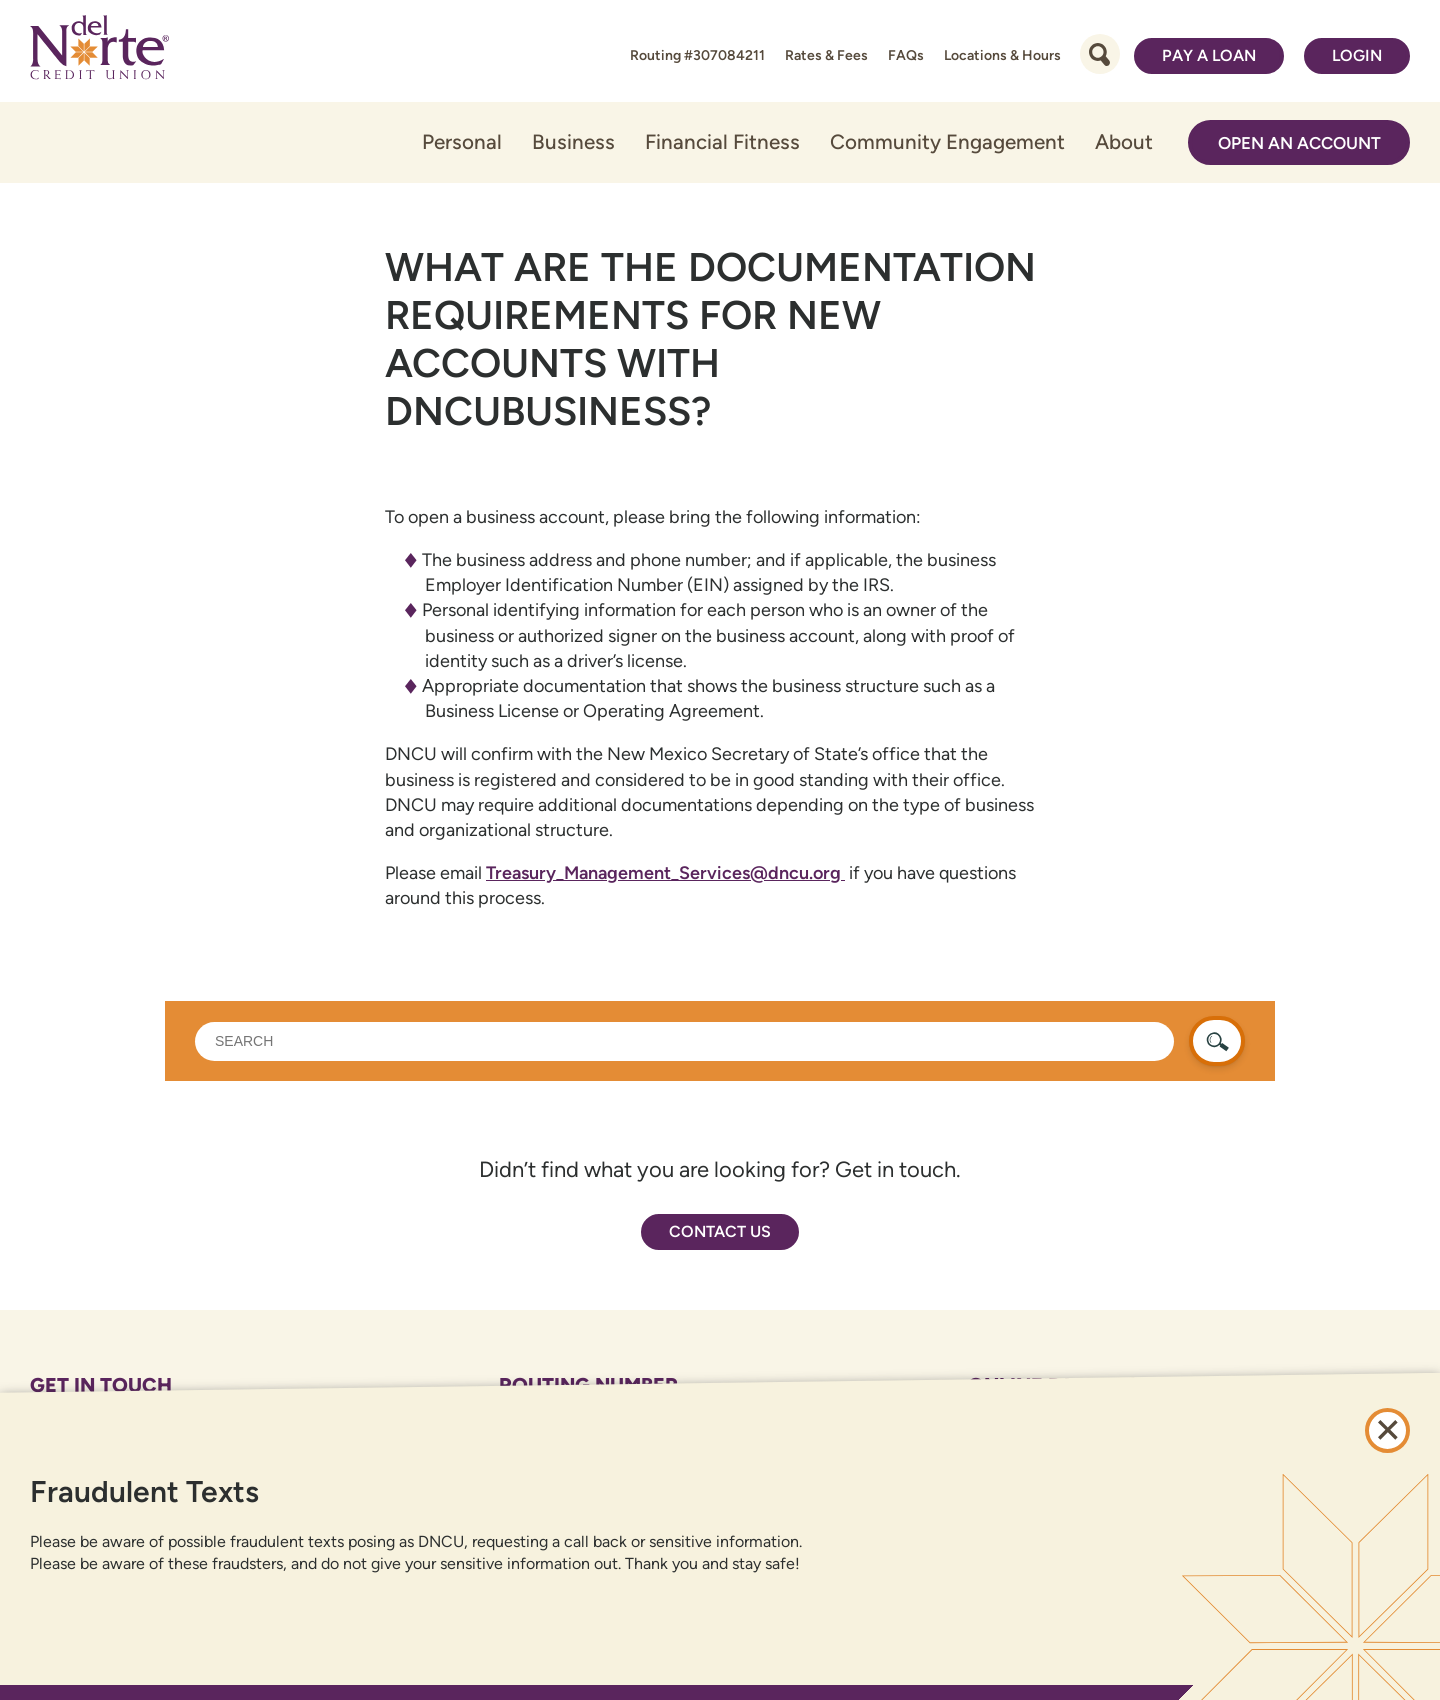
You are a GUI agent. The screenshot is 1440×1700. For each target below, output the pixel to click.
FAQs (906, 55)
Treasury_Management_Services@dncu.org (665, 873)
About (1124, 141)
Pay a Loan (1209, 55)
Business (573, 141)
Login (1357, 55)
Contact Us (720, 1231)
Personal (462, 141)
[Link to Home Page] (99, 51)
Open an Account (1299, 143)
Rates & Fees (826, 55)
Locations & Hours (1002, 55)
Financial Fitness (722, 141)
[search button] (1217, 1041)
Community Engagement (947, 141)
